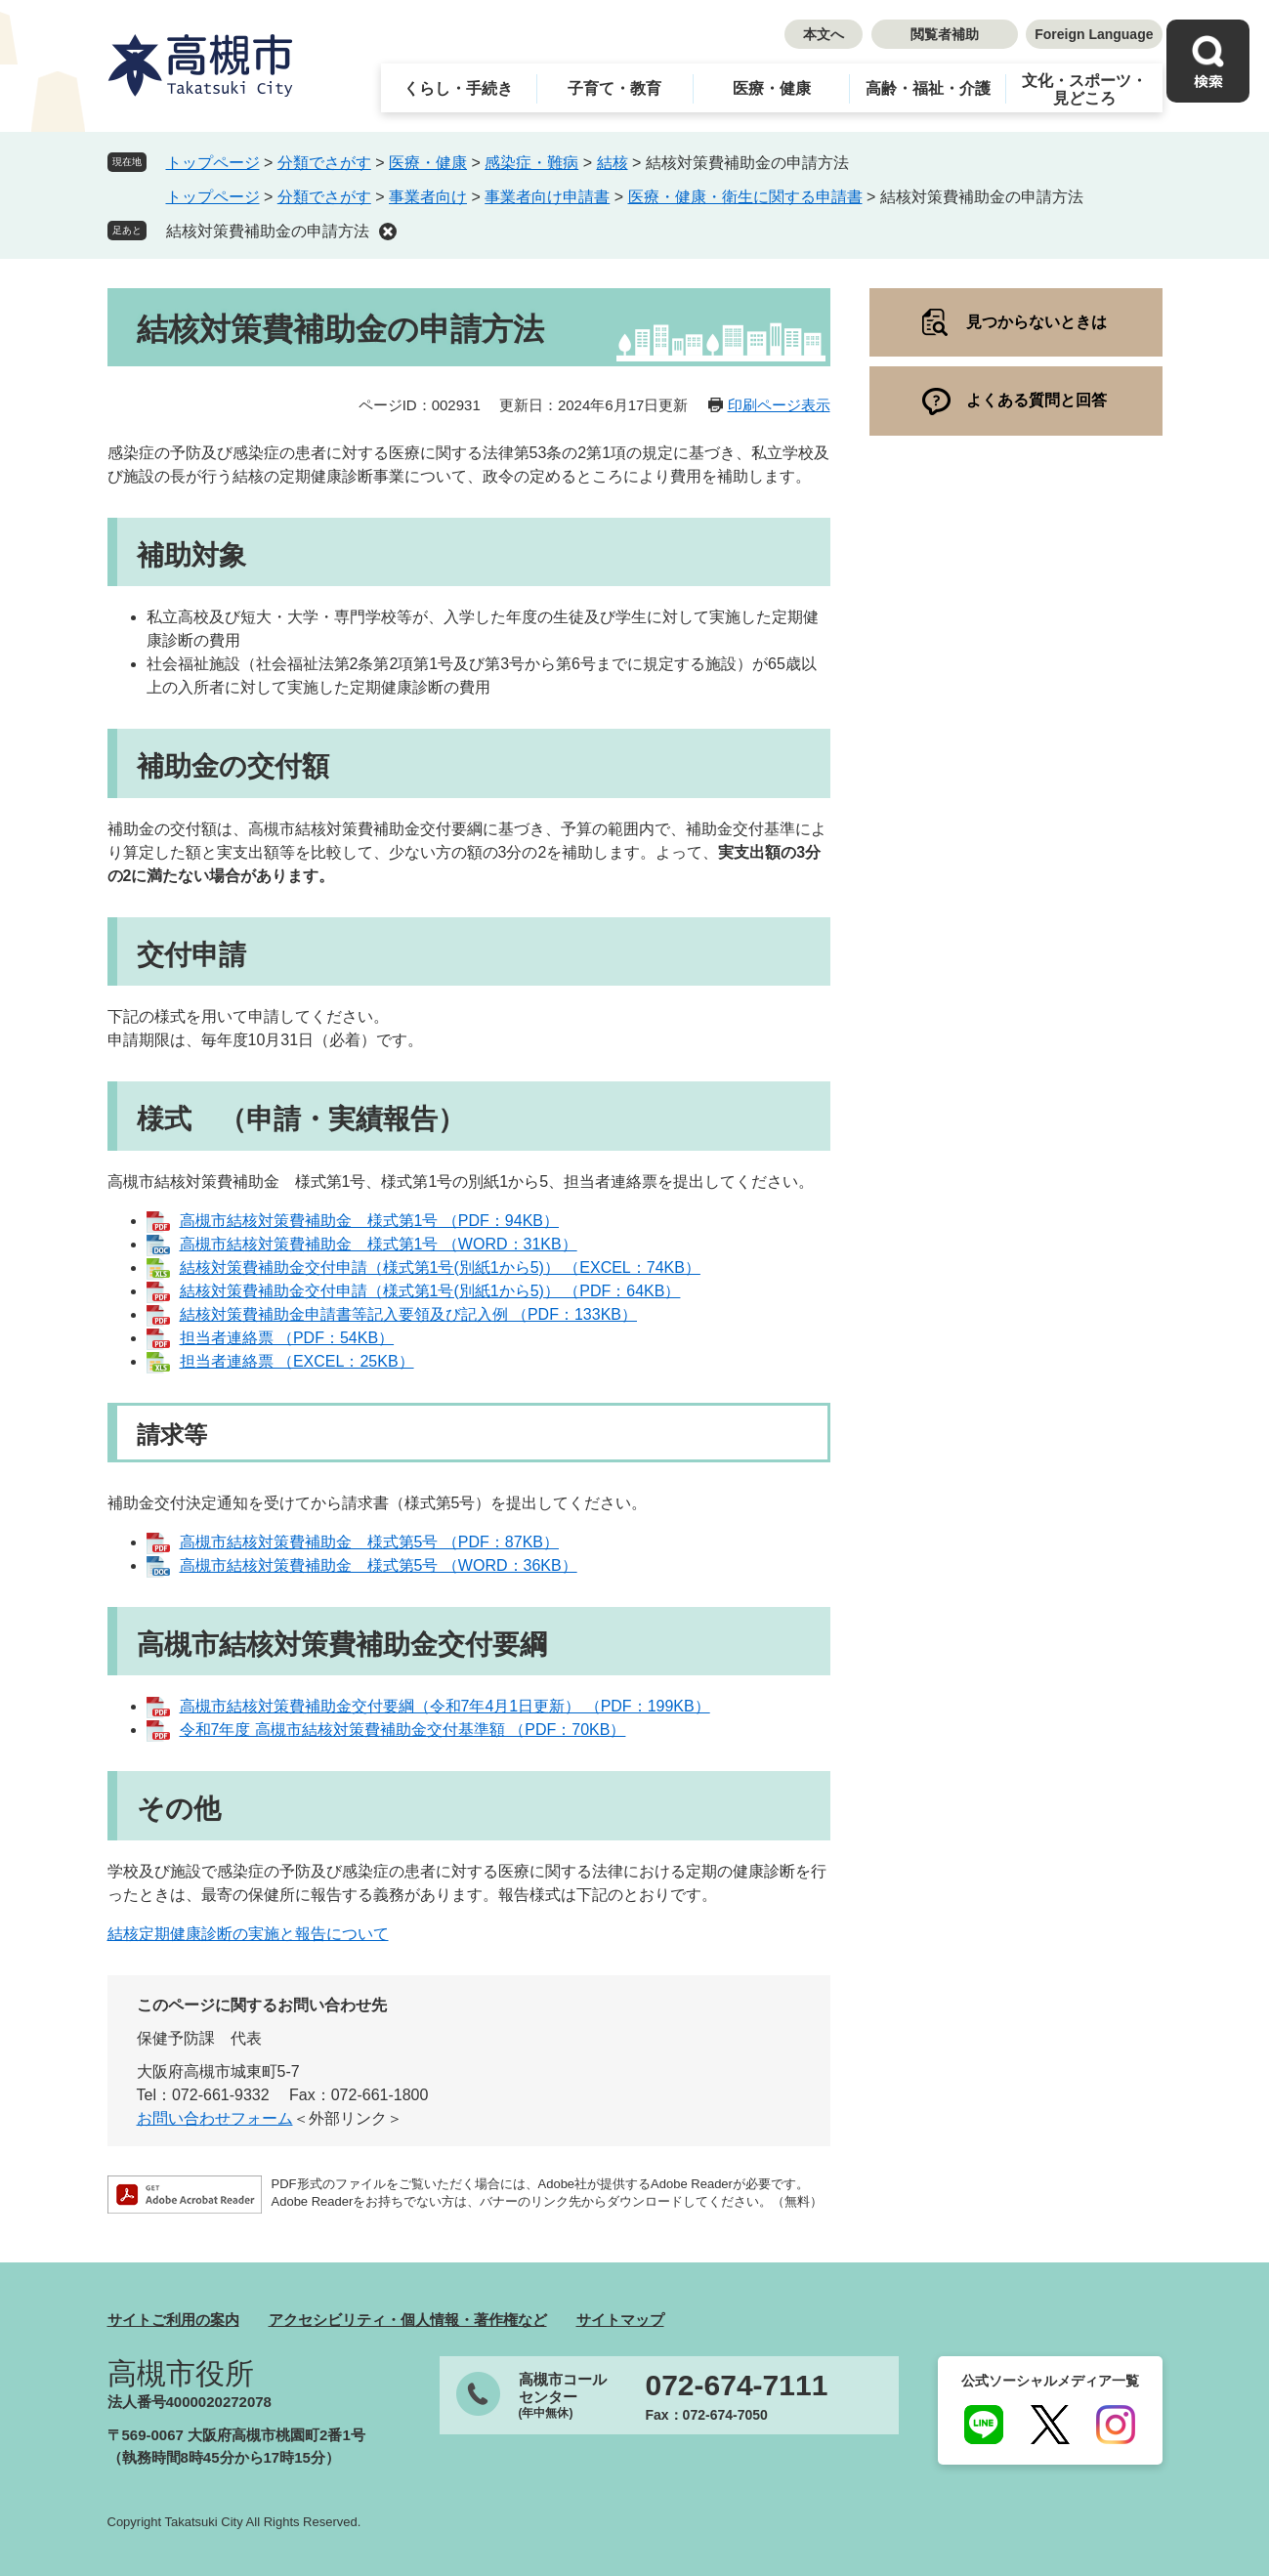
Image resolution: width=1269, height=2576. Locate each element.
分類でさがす (324, 162)
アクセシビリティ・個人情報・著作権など (408, 2319)
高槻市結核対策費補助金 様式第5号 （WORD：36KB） (378, 1565)
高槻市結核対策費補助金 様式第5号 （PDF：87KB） (369, 1542)
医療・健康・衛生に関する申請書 (745, 197)
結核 (612, 162)
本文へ (823, 34)
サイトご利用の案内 (173, 2319)
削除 (388, 231)
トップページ (213, 162)
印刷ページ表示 (779, 405)
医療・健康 (772, 88)
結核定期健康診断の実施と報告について (248, 1933)
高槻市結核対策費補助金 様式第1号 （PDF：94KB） (369, 1220)
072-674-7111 (737, 2385)
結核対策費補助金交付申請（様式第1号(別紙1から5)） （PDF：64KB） (430, 1291)
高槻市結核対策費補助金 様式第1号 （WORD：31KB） (378, 1244)
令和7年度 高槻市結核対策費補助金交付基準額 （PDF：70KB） (403, 1729)
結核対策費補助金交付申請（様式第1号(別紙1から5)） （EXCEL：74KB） (440, 1267)
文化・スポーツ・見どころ (1084, 89)
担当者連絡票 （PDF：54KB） (287, 1338)
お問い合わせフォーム (215, 2118)
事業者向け (428, 197)
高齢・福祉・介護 (928, 88)
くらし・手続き (458, 88)
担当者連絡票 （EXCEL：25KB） (297, 1361)
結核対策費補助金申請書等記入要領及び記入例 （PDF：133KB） (408, 1314)
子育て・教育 (614, 88)
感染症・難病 (531, 162)
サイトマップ (620, 2319)
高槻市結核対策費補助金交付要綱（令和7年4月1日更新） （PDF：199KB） (445, 1706)
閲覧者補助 (944, 34)
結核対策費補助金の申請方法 (267, 231)
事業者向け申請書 (547, 197)
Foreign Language (1094, 34)
